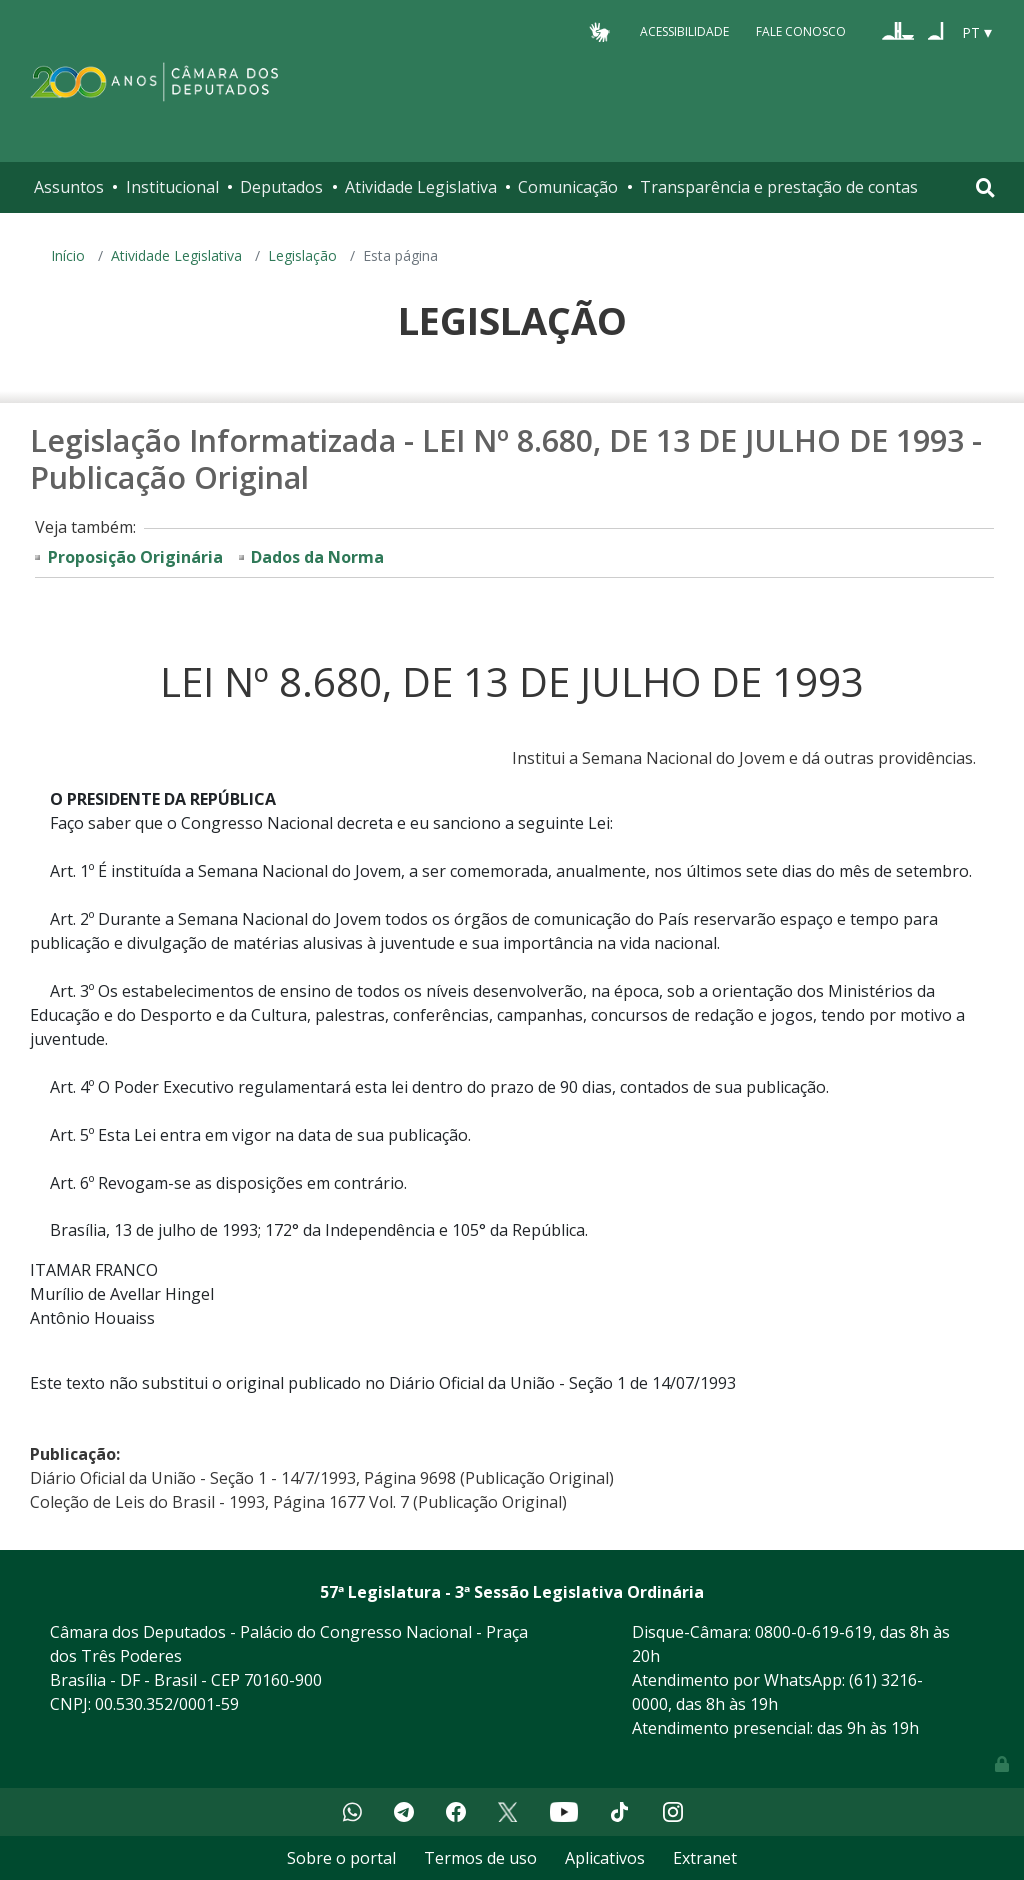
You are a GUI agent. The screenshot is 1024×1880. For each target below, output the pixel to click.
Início (68, 255)
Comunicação (568, 187)
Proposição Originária (135, 557)
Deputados (281, 187)
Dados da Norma (317, 557)
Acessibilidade (684, 31)
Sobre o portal (341, 1858)
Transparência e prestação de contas (779, 187)
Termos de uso (480, 1858)
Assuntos (69, 187)
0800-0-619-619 (813, 1632)
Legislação (302, 255)
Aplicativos (605, 1858)
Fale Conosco (801, 31)
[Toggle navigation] (985, 187)
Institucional (172, 187)
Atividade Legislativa (421, 187)
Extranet (705, 1858)
